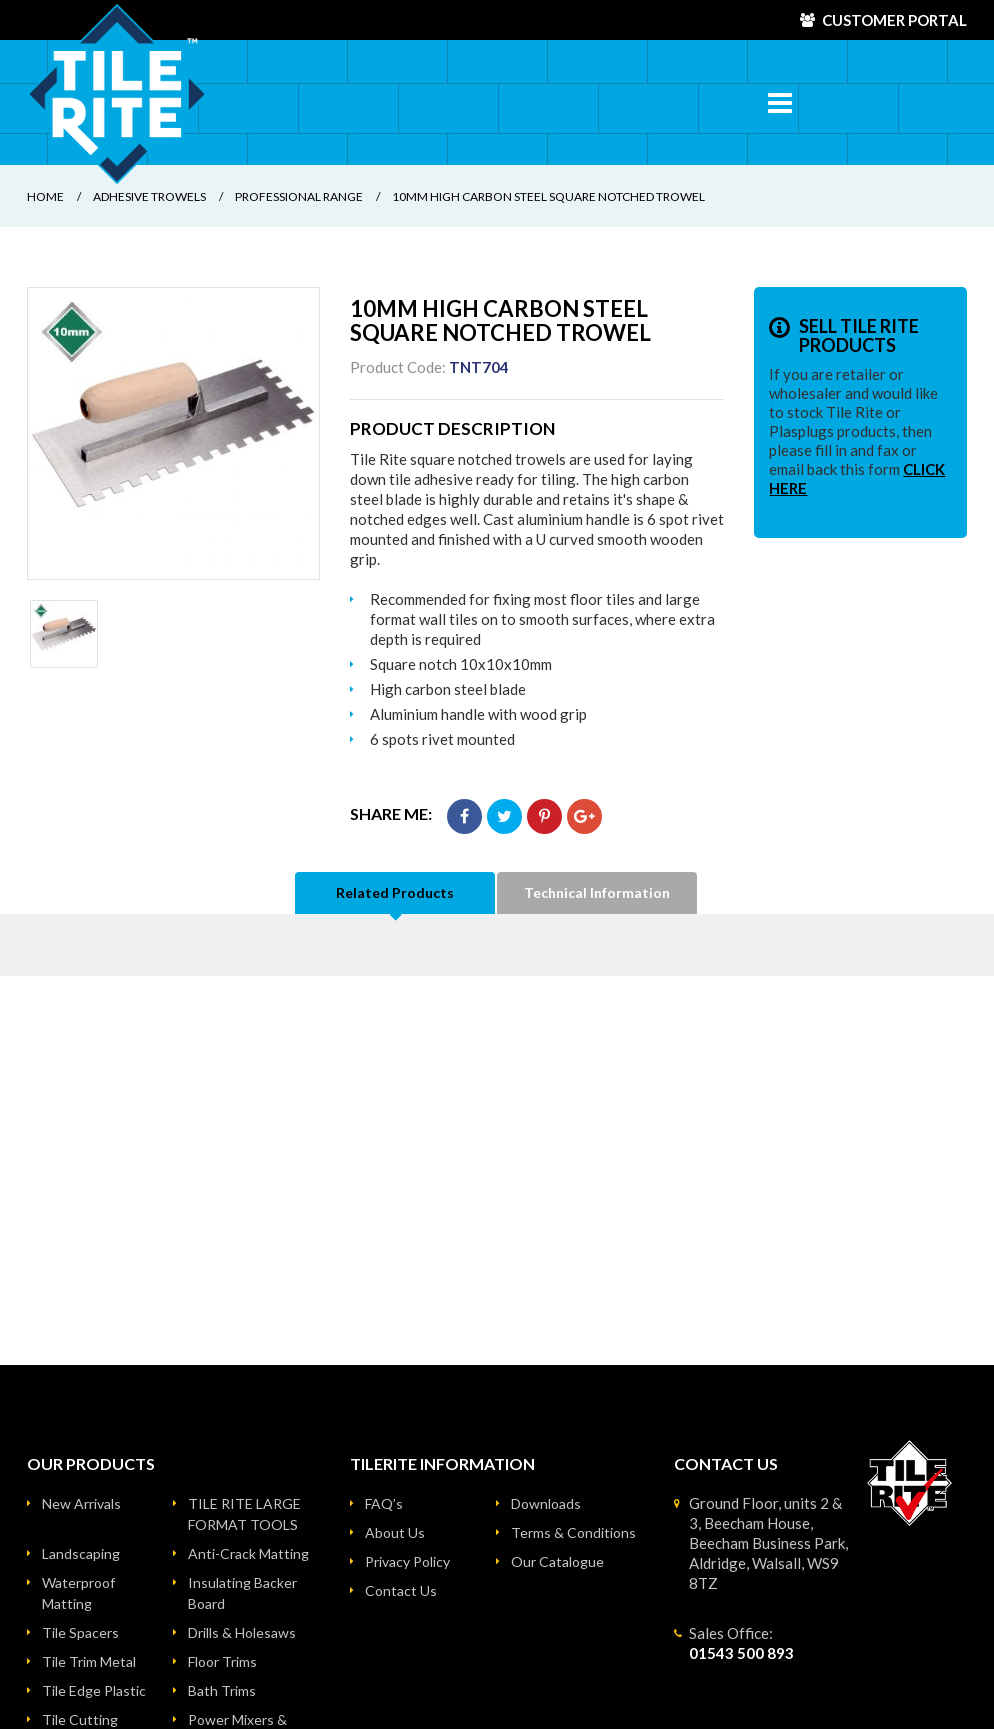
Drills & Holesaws (242, 1632)
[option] (173, 433)
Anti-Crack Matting (248, 1553)
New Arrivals (81, 1503)
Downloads (546, 1503)
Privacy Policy (407, 1561)
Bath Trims (222, 1690)
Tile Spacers (80, 1632)
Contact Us (401, 1590)
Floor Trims (222, 1661)
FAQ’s (384, 1503)
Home (45, 196)
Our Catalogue (557, 1561)
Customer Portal (894, 20)
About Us (395, 1532)
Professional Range (299, 196)
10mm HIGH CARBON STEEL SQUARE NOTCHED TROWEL (548, 196)
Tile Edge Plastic (94, 1690)
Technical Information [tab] (597, 892)
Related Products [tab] (395, 892)
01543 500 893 (741, 1653)
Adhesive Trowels (149, 196)
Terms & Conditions (573, 1532)
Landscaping (81, 1553)
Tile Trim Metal (89, 1661)
